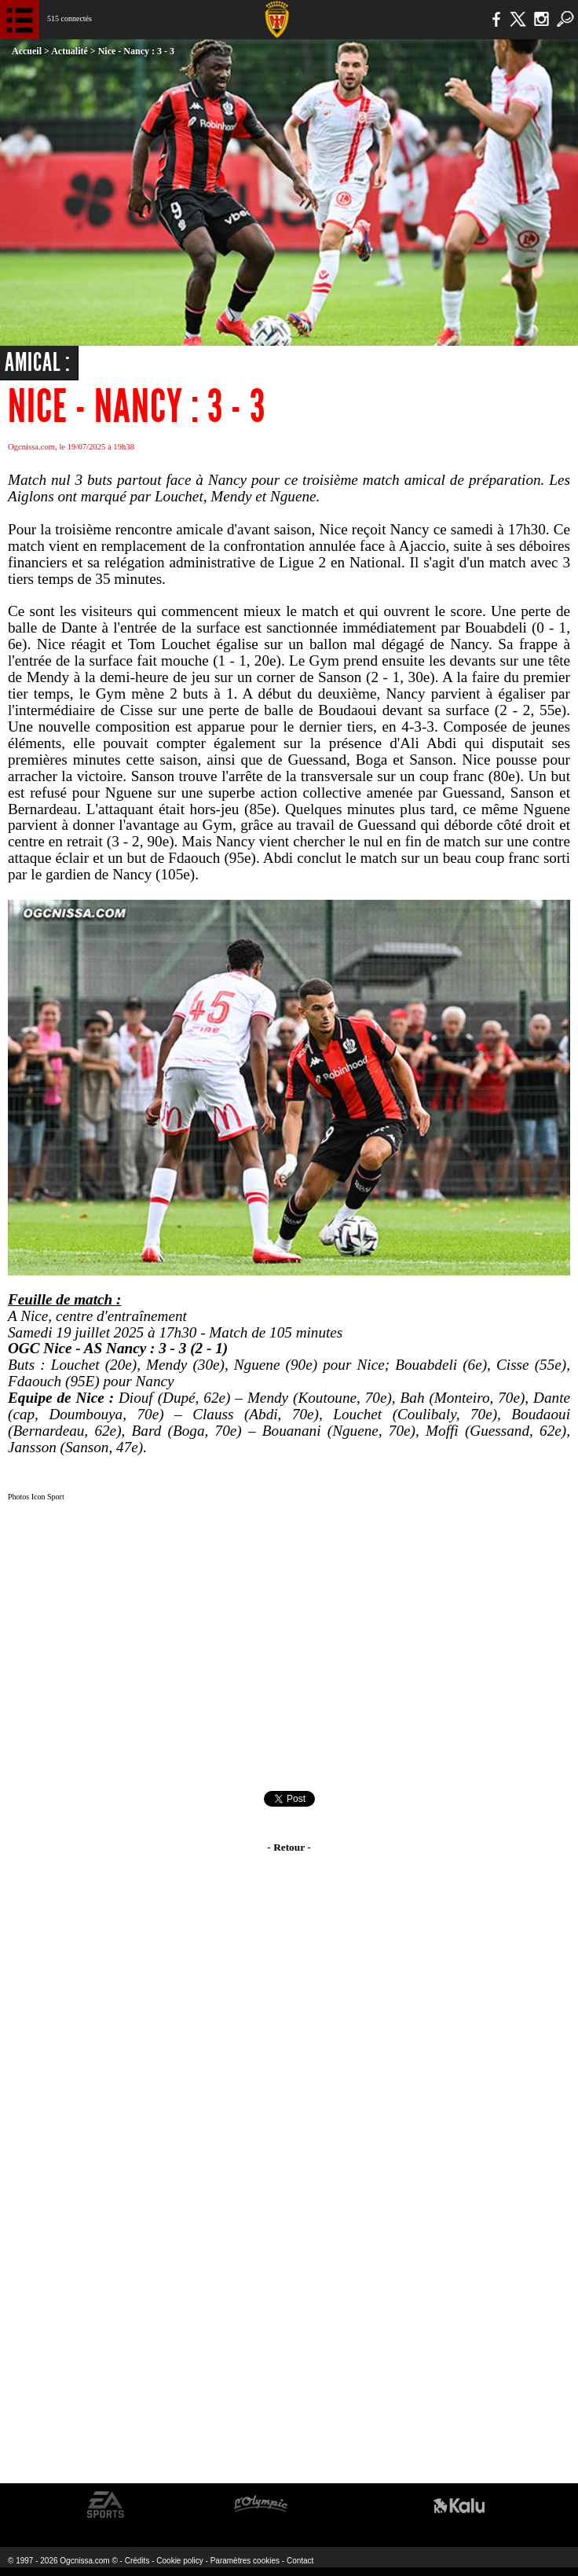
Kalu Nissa (459, 2505)
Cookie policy (179, 2560)
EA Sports (106, 2505)
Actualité (69, 51)
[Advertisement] (289, 1649)
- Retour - (288, 1847)
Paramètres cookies (245, 2560)
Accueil (27, 51)
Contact (300, 2560)
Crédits (137, 2560)
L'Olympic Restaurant (260, 2505)
